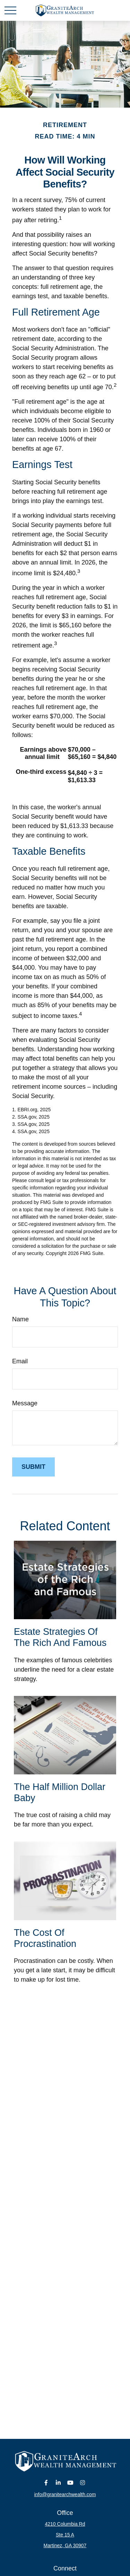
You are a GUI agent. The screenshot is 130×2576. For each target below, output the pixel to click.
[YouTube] (70, 2482)
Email (20, 1361)
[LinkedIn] (58, 2482)
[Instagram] (82, 2482)
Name (20, 1319)
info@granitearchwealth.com (65, 2494)
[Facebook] (46, 2482)
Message (24, 1403)
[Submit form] (33, 1467)
